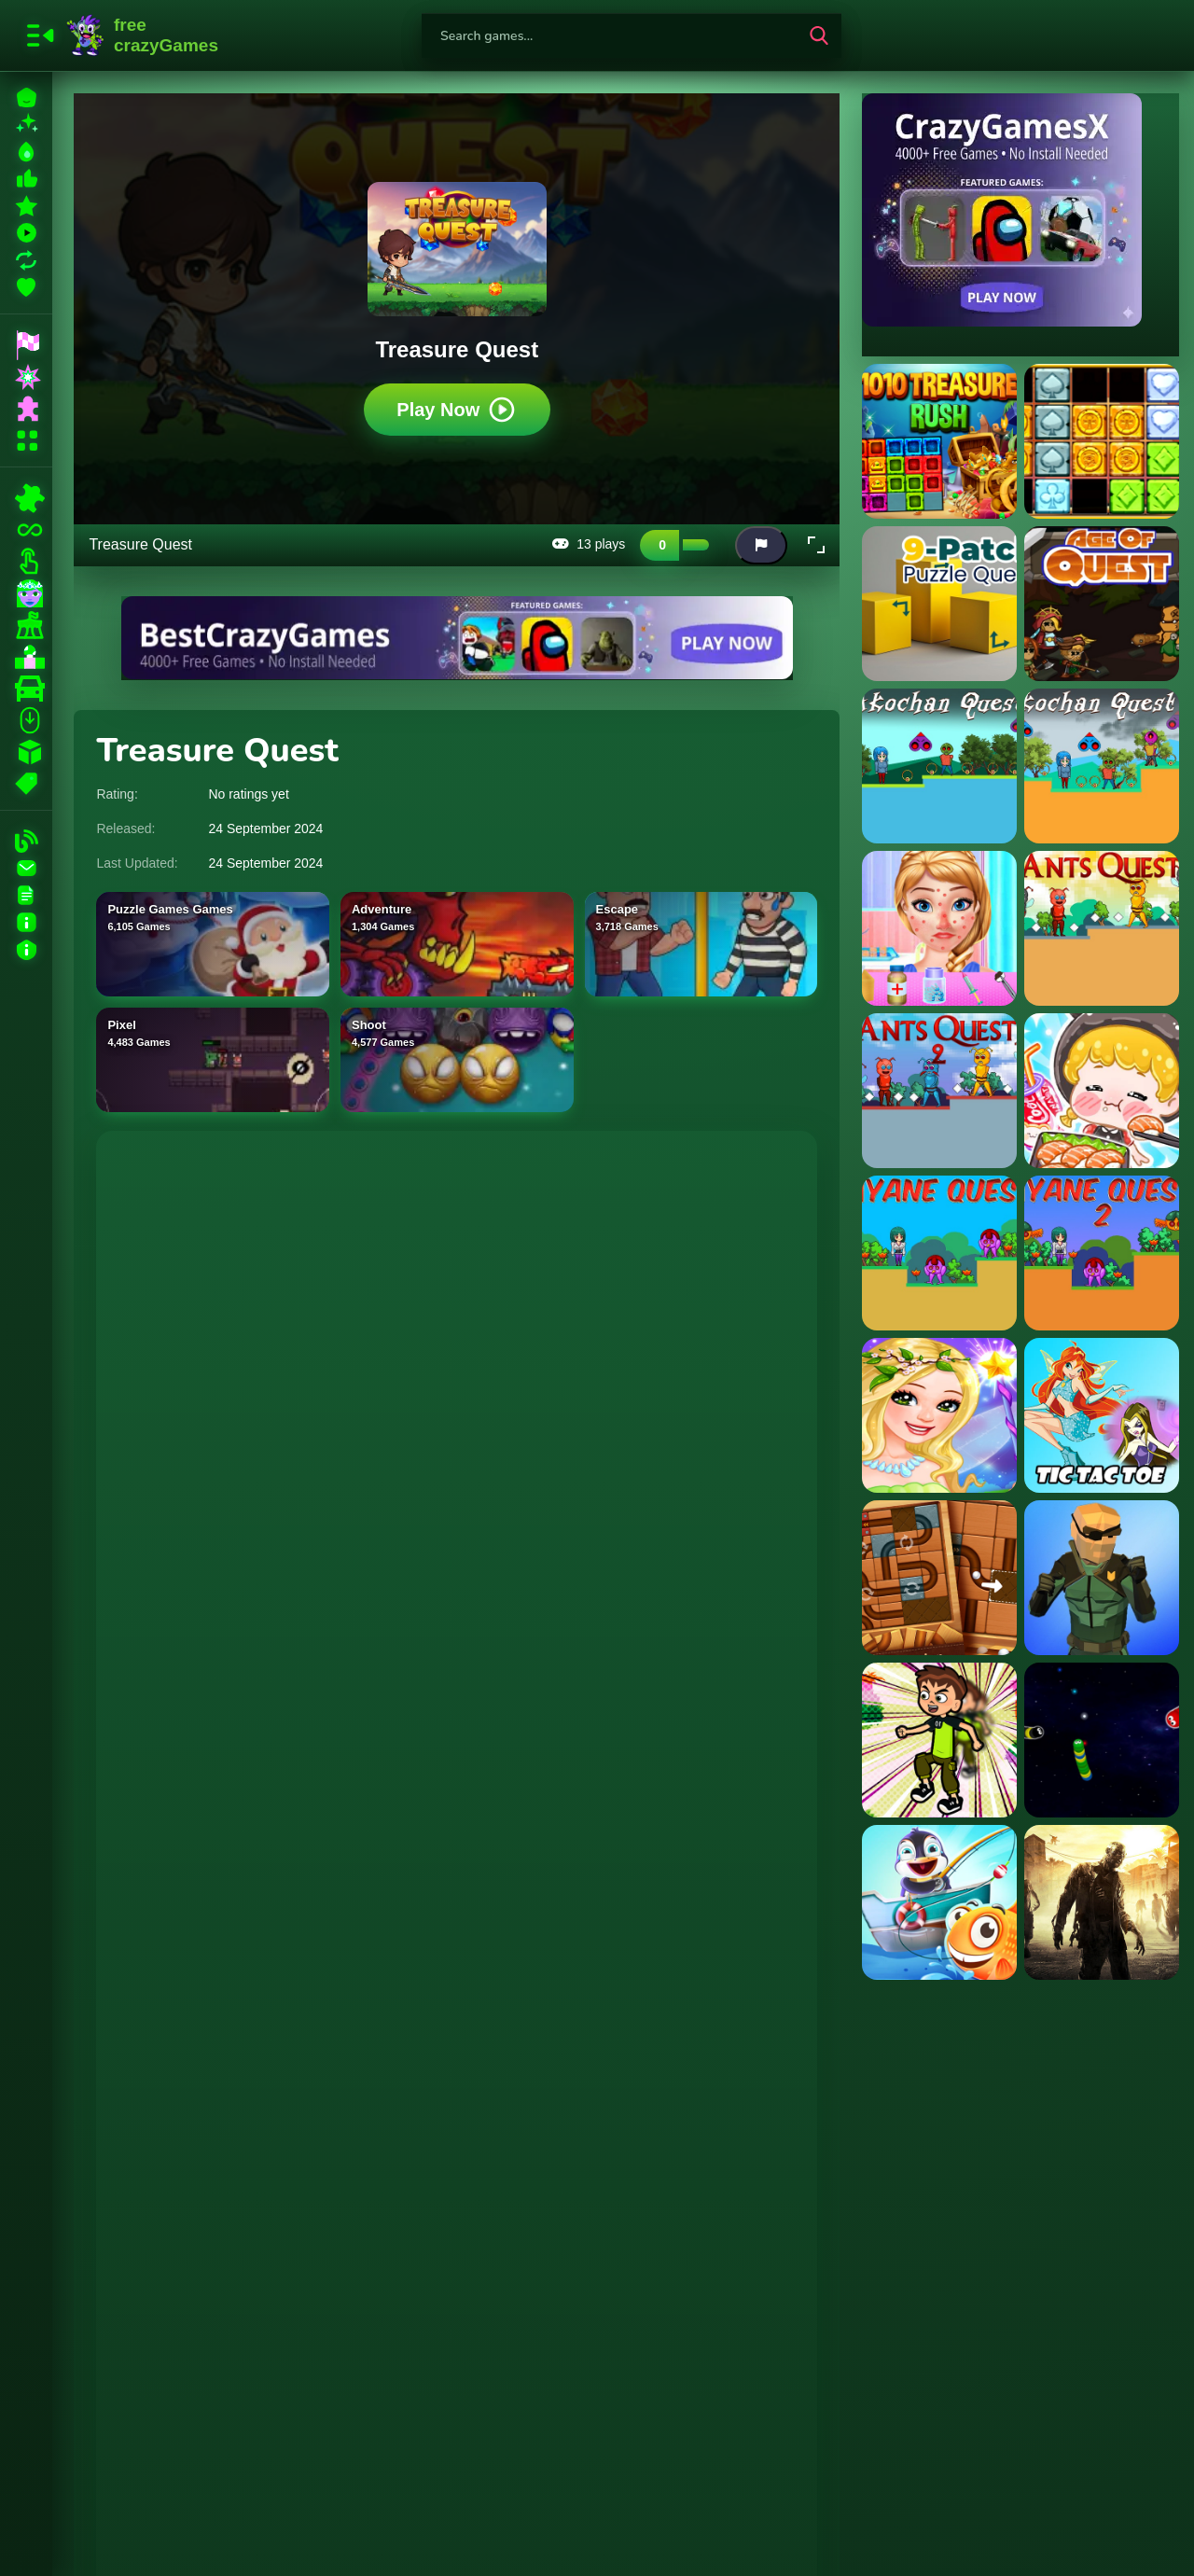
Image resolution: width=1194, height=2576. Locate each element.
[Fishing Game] (939, 1902)
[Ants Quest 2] (939, 1090)
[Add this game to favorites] (723, 545)
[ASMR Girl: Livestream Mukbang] (1101, 1090)
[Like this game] (659, 544)
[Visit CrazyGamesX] (1020, 210)
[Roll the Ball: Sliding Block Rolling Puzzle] (939, 1577)
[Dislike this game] (696, 544)
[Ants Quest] (1101, 928)
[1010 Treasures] (1101, 441)
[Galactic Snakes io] (1101, 1740)
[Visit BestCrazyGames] (457, 637)
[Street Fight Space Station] (1101, 1577)
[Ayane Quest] (939, 1253)
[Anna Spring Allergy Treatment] (939, 928)
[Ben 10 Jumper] (939, 1740)
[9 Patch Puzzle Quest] (939, 603)
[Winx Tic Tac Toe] (1101, 1415)
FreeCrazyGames (142, 35)
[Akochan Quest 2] (1101, 766)
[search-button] (819, 35)
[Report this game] (761, 544)
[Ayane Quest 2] (1101, 1253)
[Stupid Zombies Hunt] (1101, 1902)
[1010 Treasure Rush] (939, 441)
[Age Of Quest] (1101, 603)
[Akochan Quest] (939, 766)
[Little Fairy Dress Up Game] (939, 1415)
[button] (816, 544)
